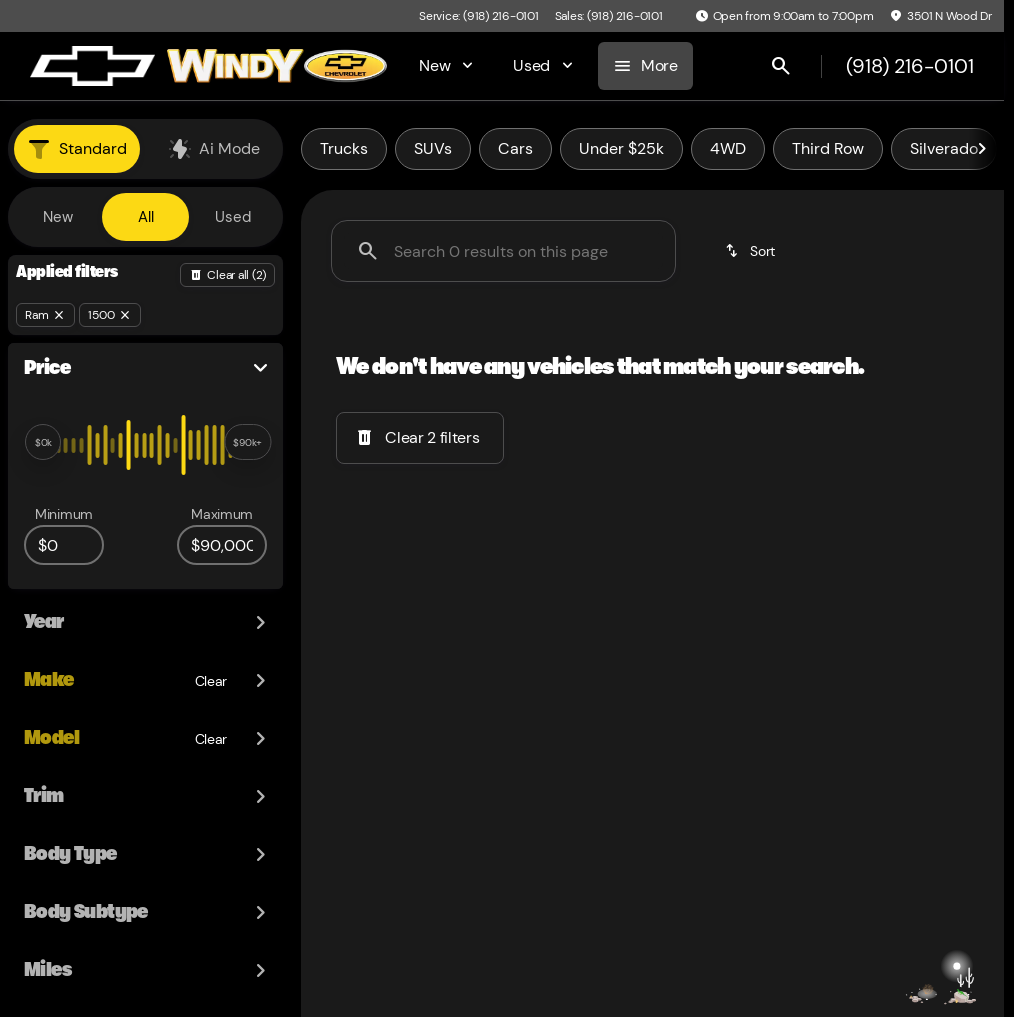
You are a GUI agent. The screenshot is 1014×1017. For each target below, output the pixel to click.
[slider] (43, 442)
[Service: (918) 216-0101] (478, 16)
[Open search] (781, 66)
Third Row (828, 148)
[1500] (110, 315)
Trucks (344, 148)
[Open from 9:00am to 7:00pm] (784, 16)
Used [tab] (233, 217)
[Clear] (211, 619)
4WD (728, 148)
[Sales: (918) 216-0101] (609, 16)
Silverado (944, 148)
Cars (515, 148)
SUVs (433, 148)
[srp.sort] (751, 251)
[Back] (227, 275)
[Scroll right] (982, 149)
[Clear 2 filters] (420, 438)
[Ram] (45, 315)
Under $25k (621, 148)
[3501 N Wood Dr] (940, 16)
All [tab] (146, 217)
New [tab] (58, 217)
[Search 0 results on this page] (503, 251)
